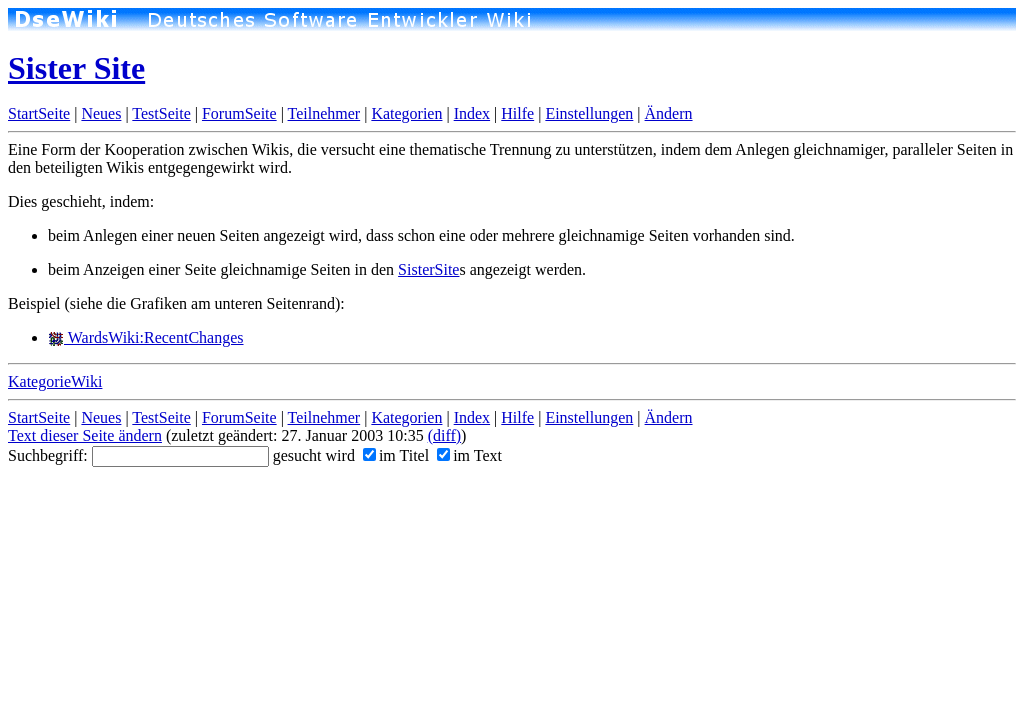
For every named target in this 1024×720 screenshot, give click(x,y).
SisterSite (428, 269)
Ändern (669, 113)
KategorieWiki (55, 381)
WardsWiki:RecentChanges (146, 337)
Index (472, 113)
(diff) (444, 435)
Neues (101, 113)
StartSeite (39, 113)
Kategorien (406, 113)
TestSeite (161, 113)
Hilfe (517, 113)
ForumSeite (239, 113)
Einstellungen (589, 113)
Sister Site (76, 68)
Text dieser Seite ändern (85, 435)
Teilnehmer (324, 113)
